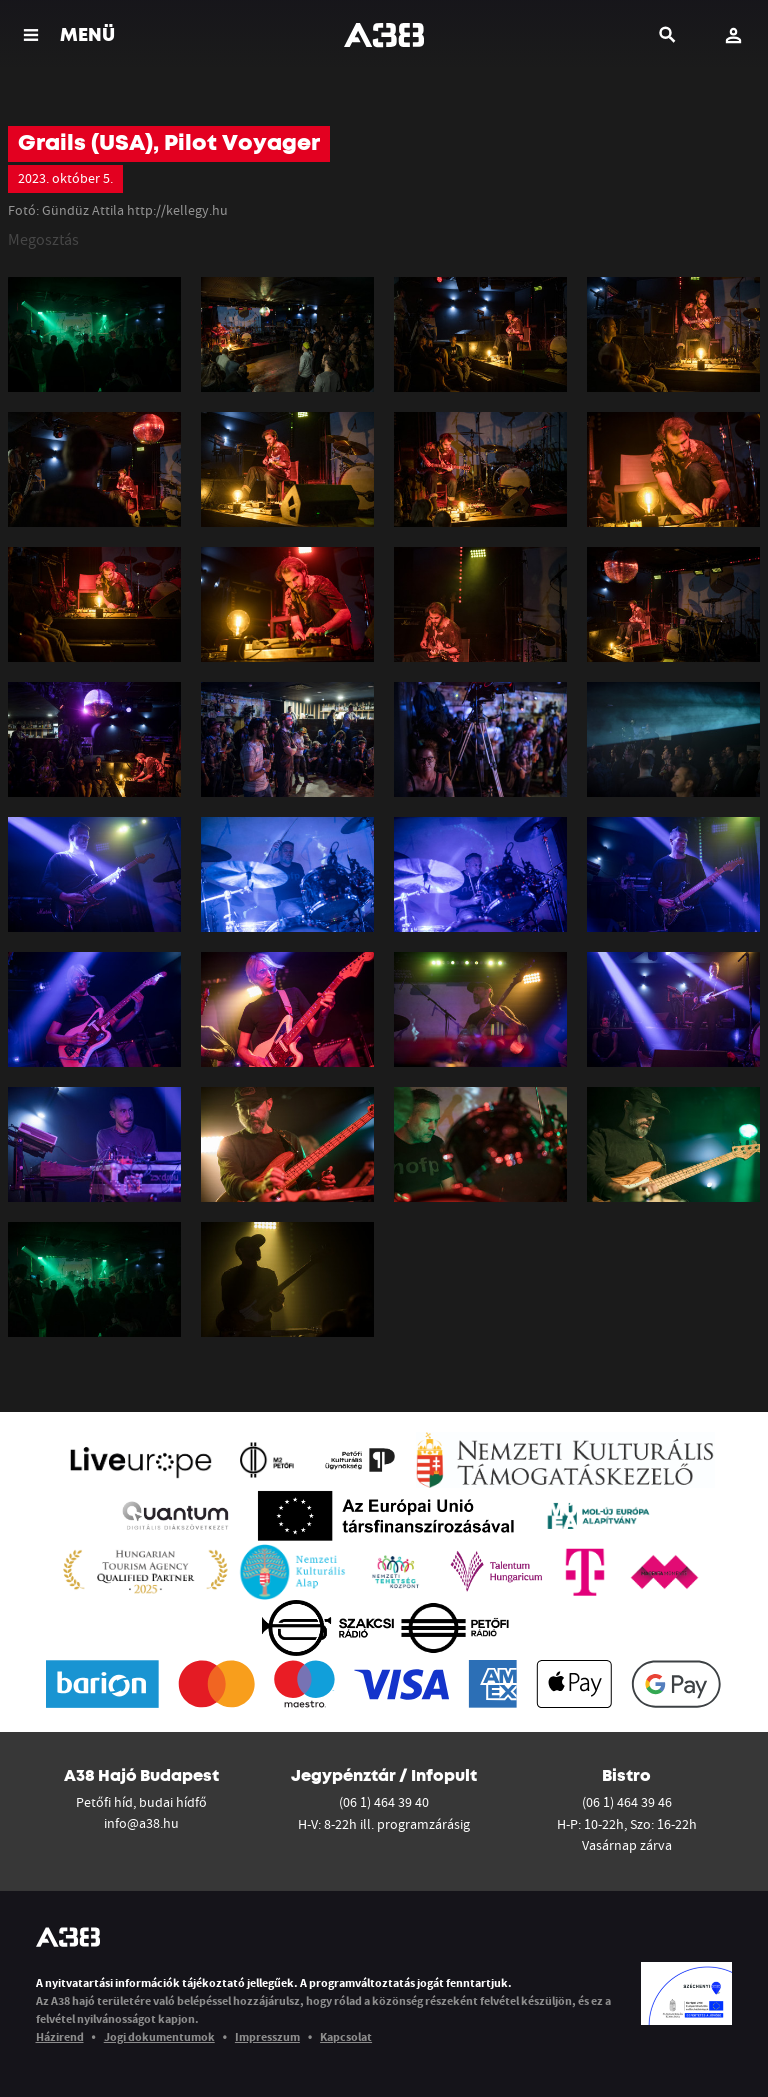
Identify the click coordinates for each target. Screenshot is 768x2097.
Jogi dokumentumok (159, 2036)
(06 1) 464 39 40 (384, 1802)
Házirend (60, 2036)
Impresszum (267, 2036)
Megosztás (43, 239)
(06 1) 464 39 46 (627, 1802)
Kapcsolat (346, 2036)
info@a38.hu (141, 1823)
